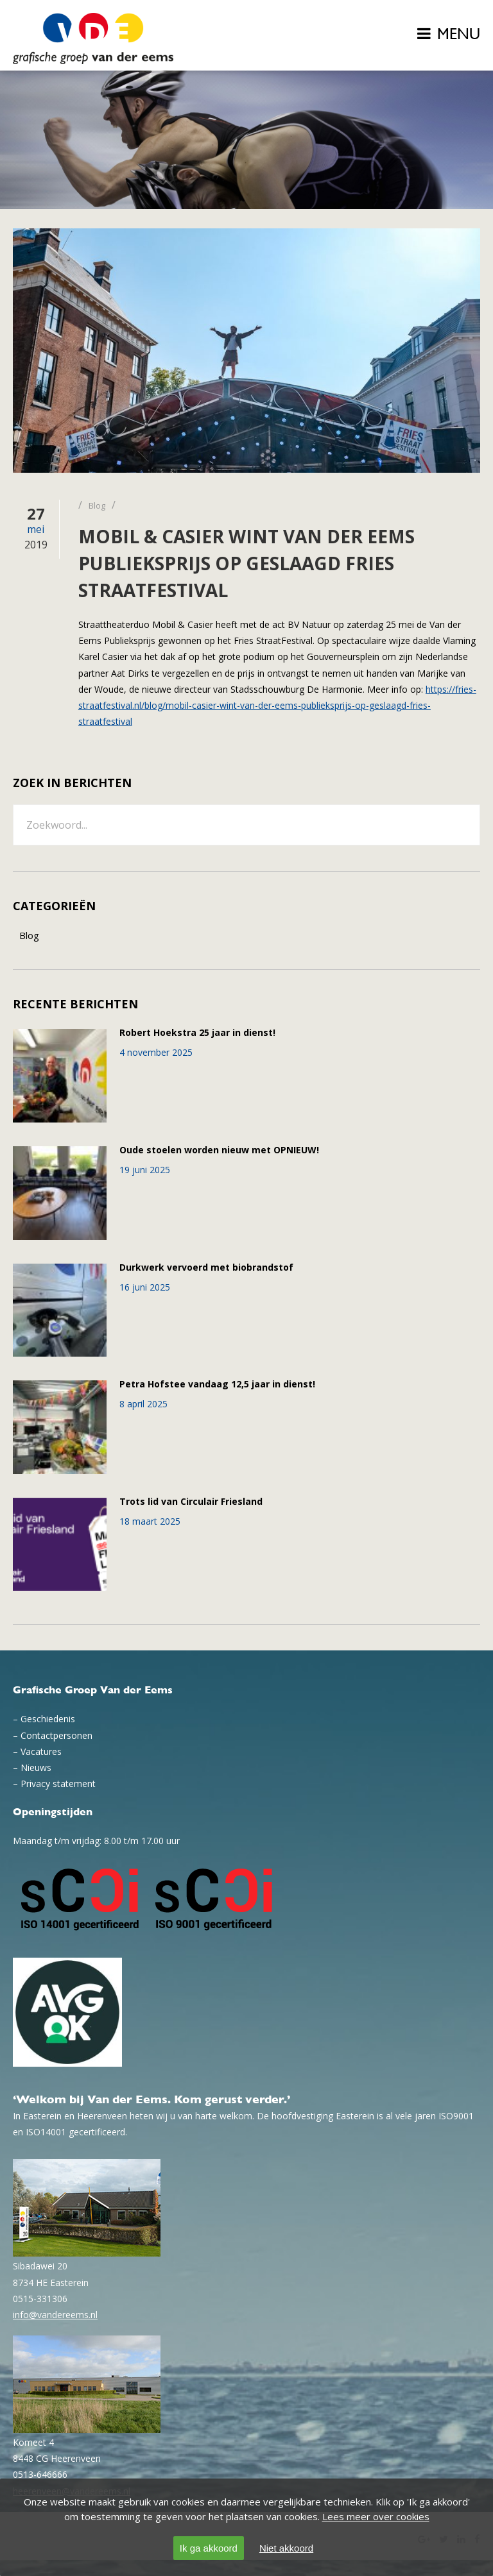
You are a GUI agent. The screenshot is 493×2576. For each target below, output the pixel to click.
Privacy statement (58, 1783)
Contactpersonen (56, 1735)
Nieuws (36, 1767)
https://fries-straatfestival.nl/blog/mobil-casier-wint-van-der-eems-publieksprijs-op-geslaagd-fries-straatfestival (277, 705)
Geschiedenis (48, 1719)
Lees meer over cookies (375, 2516)
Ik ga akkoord (209, 2548)
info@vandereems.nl (55, 2315)
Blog (29, 935)
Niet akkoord (286, 2548)
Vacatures (41, 1751)
